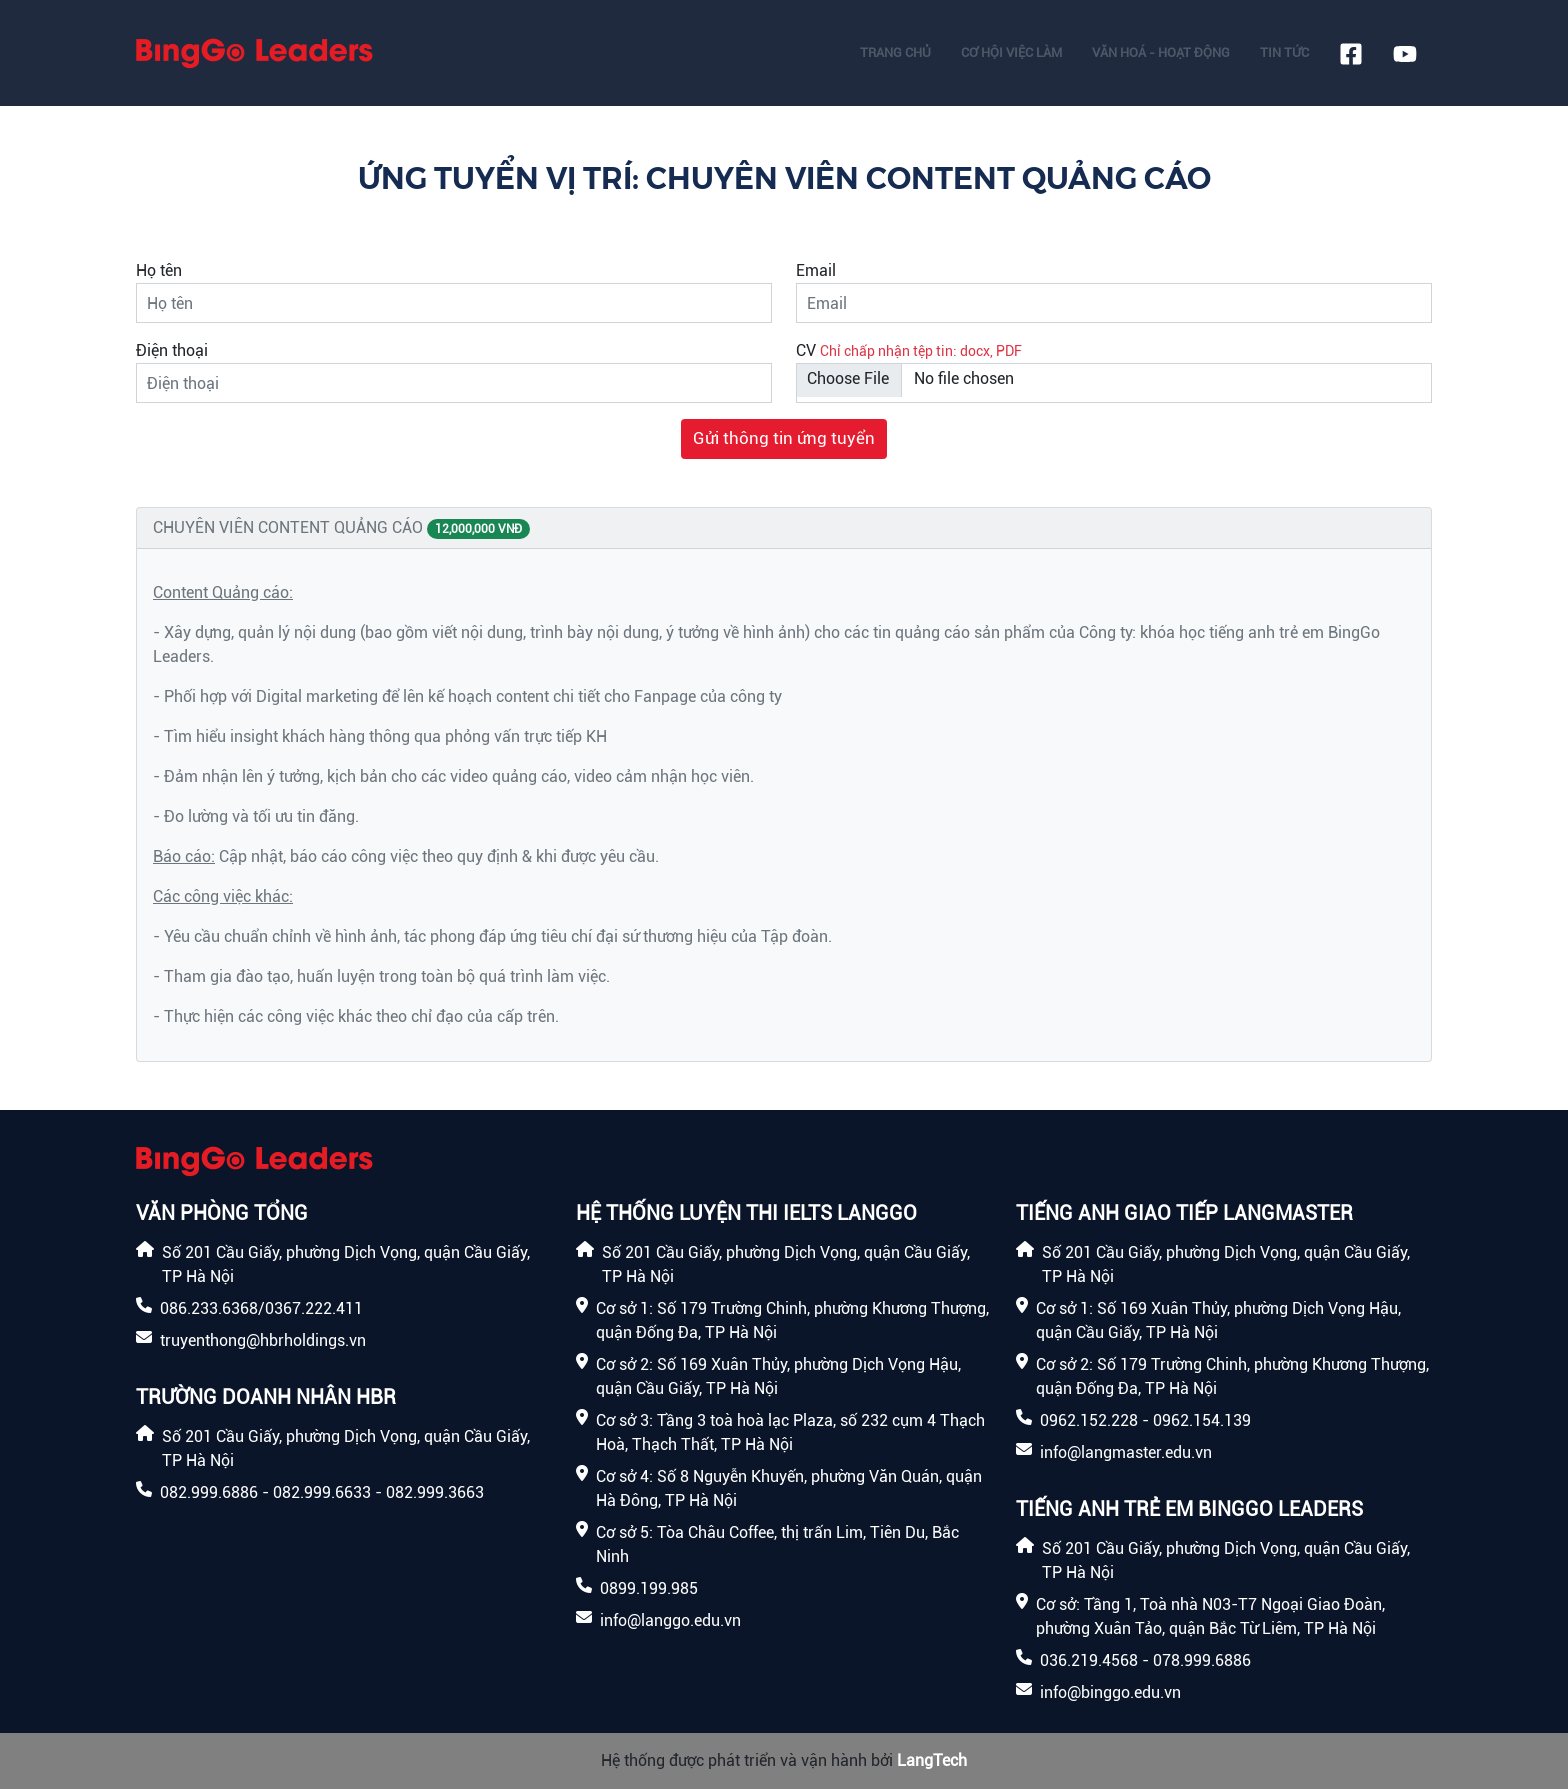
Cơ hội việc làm (1011, 52)
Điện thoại (172, 350)
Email (816, 270)
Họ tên (159, 270)
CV (806, 350)
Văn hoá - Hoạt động (1161, 52)
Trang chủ (895, 52)
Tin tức (1284, 52)
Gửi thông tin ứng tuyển (784, 438)
